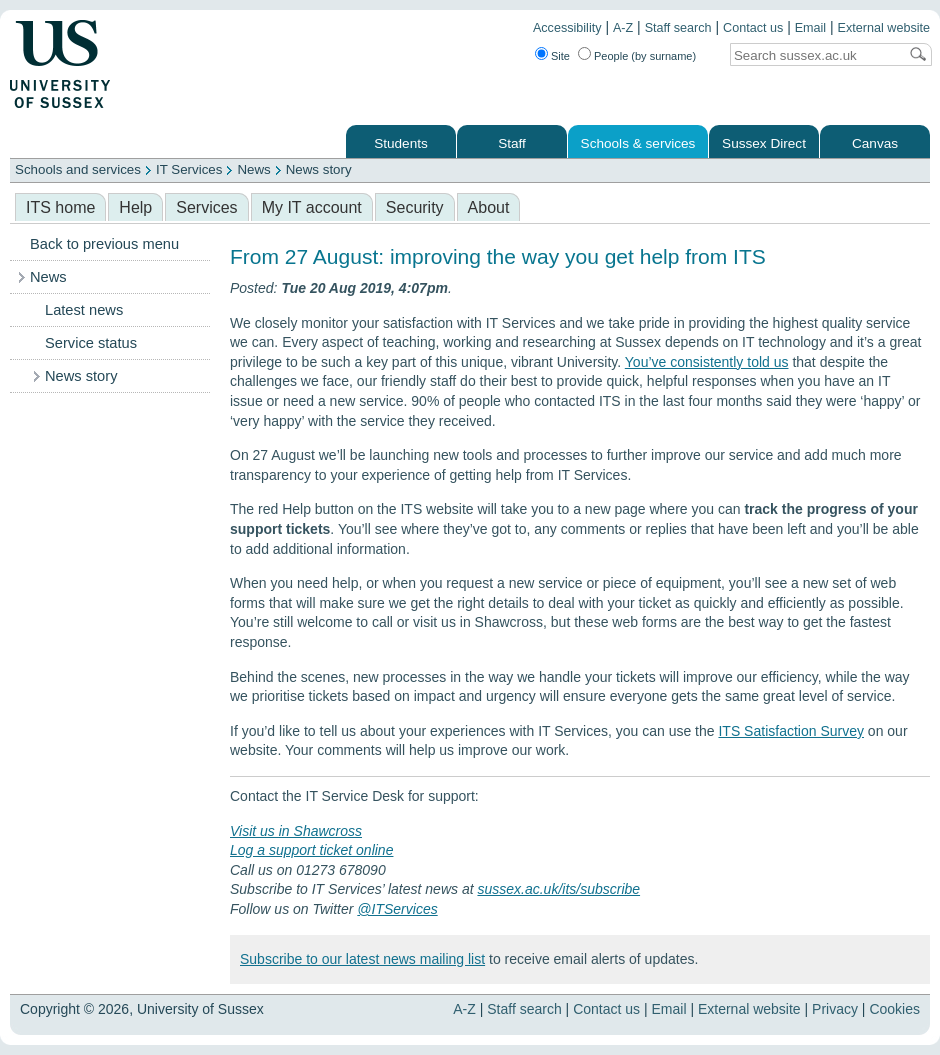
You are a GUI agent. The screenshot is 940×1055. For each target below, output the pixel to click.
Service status (91, 343)
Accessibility (567, 28)
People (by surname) (645, 56)
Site (560, 56)
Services (206, 207)
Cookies (894, 1009)
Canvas (875, 143)
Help (135, 207)
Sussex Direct (764, 143)
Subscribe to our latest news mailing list (362, 959)
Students (401, 143)
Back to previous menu (104, 244)
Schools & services (638, 143)
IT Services (189, 169)
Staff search (678, 28)
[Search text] (814, 55)
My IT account (312, 207)
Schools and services (78, 169)
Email (811, 28)
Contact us (753, 28)
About (489, 207)
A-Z (623, 28)
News (253, 169)
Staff (512, 143)
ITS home (60, 207)
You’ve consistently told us (707, 362)
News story (319, 169)
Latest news (84, 310)
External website (884, 28)
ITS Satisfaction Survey (791, 731)
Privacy (835, 1009)
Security (415, 207)
